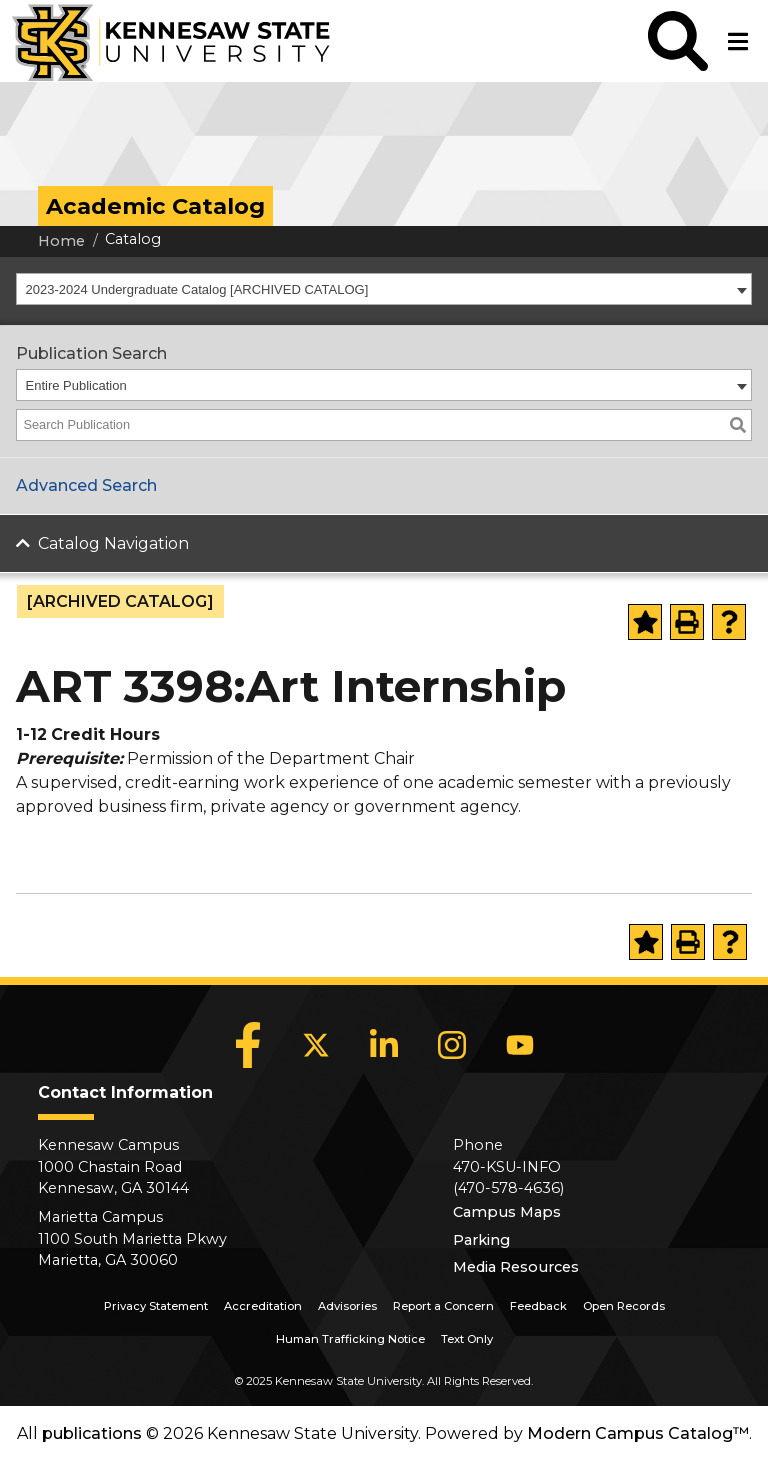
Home (61, 241)
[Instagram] (452, 1045)
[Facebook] (248, 1045)
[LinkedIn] (384, 1045)
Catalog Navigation (113, 543)
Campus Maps (507, 1212)
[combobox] (384, 289)
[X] (316, 1045)
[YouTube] (520, 1045)
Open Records (624, 1306)
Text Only (467, 1339)
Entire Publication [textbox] (76, 385)
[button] (678, 41)
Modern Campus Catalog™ (638, 1433)
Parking (481, 1240)
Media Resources (516, 1267)
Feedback (538, 1306)
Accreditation (263, 1306)
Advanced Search (86, 485)
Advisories (347, 1306)
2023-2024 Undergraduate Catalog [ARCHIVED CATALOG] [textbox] (197, 289)
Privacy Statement (156, 1306)
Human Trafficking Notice (350, 1339)
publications (92, 1433)
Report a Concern (443, 1306)
